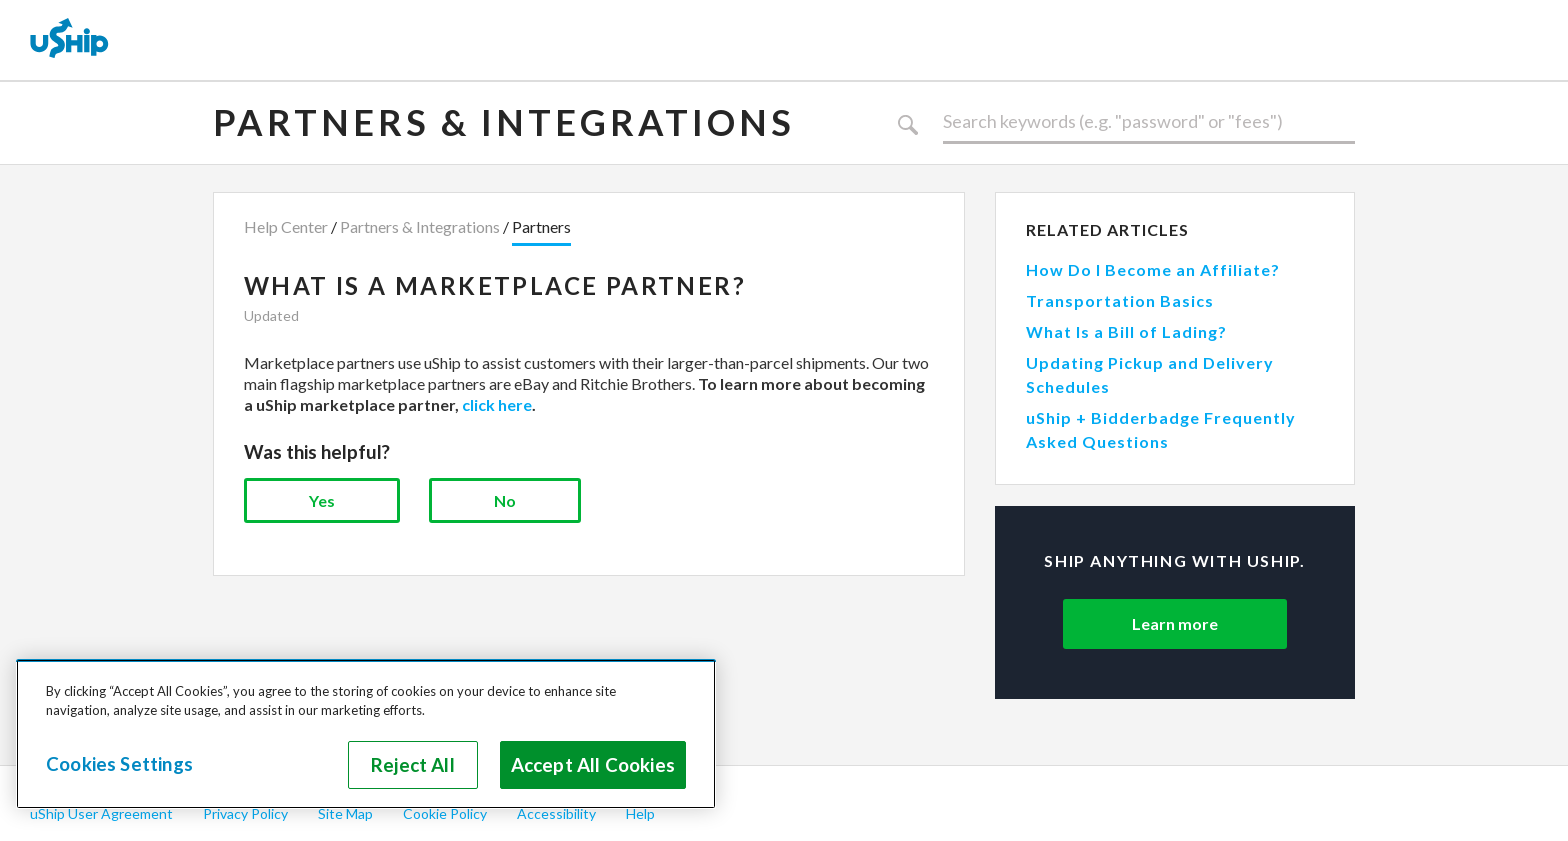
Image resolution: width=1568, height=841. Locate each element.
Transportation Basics (1120, 300)
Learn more (1175, 623)
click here (497, 404)
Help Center (286, 226)
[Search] (1149, 122)
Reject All (413, 765)
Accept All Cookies (593, 765)
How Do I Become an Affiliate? (1153, 269)
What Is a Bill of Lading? (1126, 331)
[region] (366, 734)
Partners (541, 226)
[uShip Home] (70, 40)
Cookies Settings (119, 764)
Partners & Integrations (504, 122)
